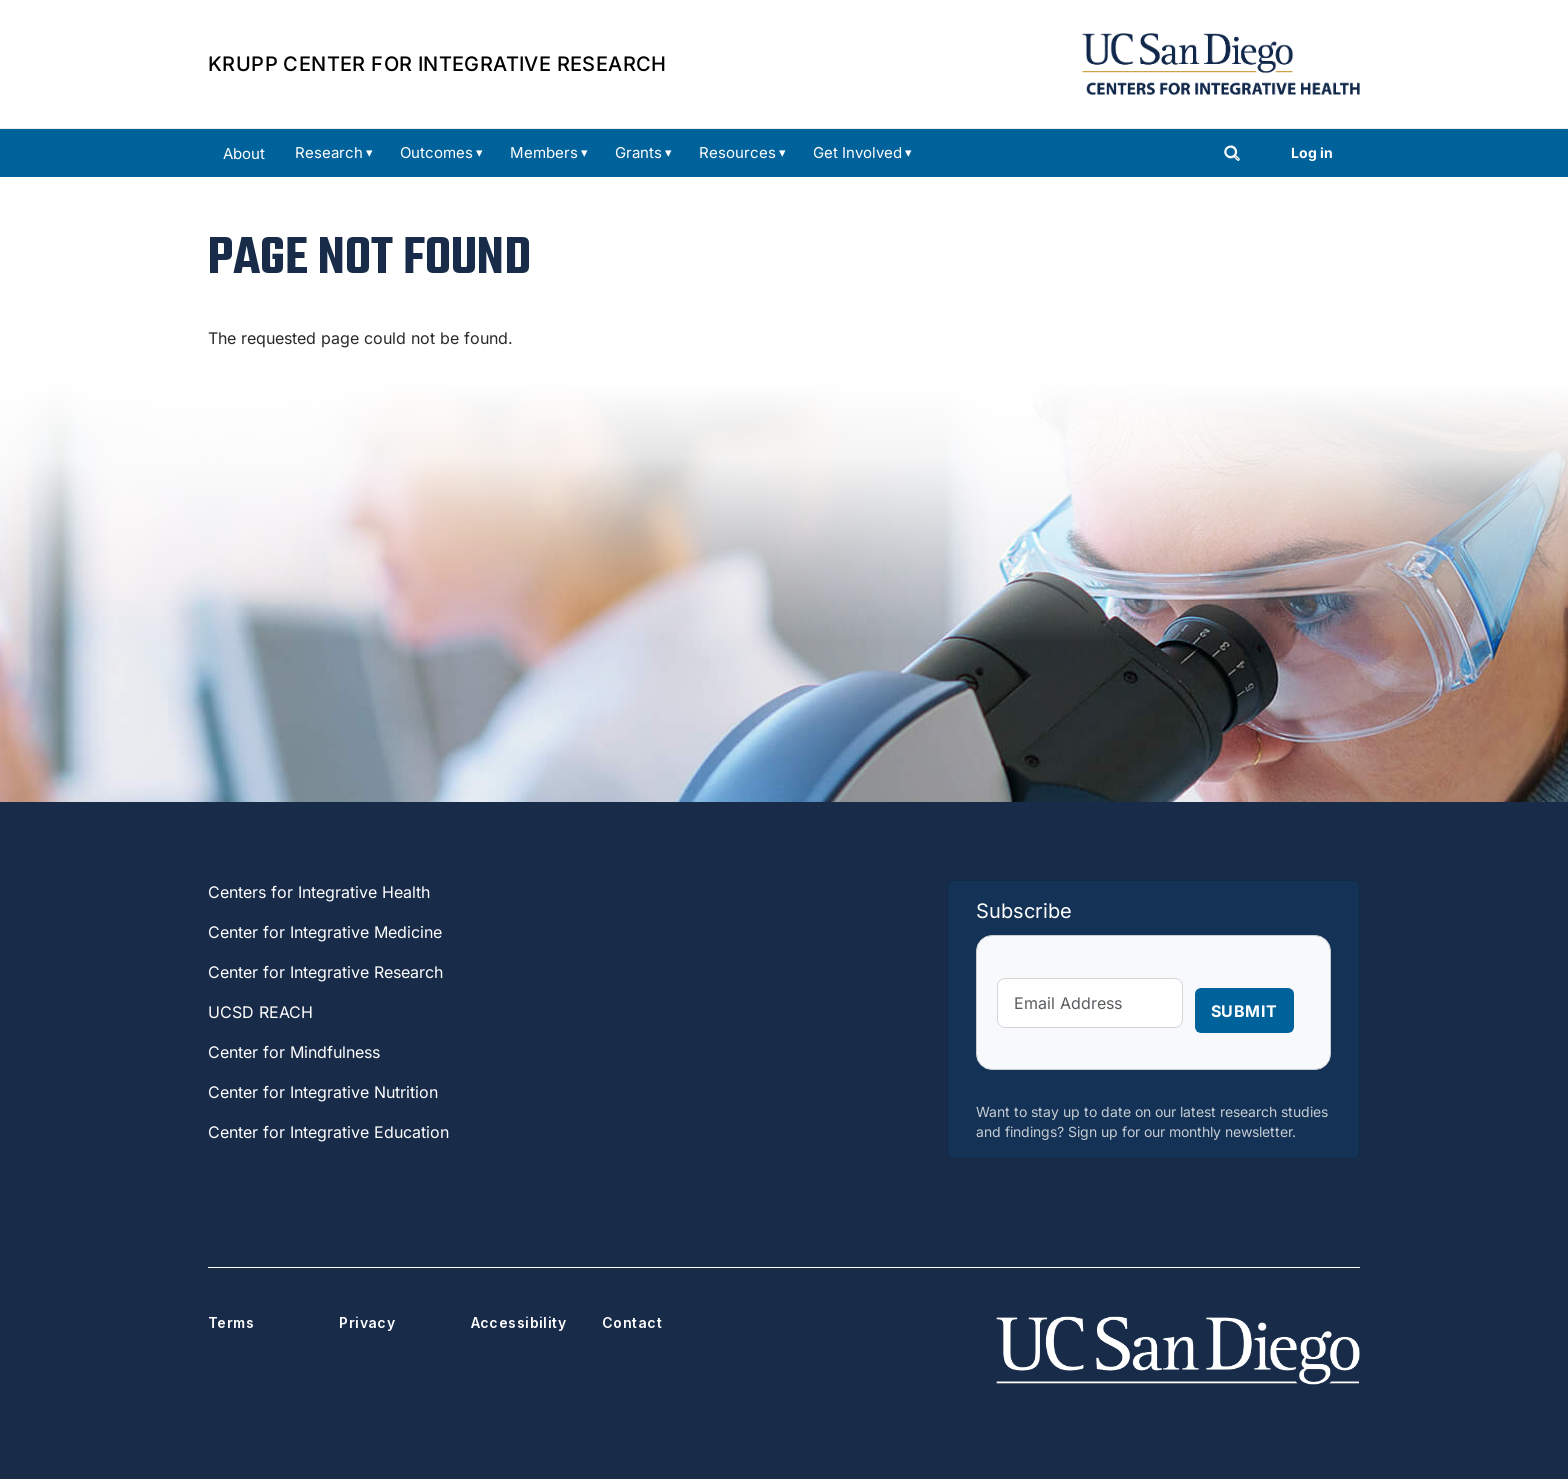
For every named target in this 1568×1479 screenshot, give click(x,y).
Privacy (367, 1322)
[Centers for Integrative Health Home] (1221, 62)
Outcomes (436, 152)
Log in (1312, 152)
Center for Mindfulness (294, 1052)
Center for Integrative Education (328, 1132)
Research (329, 152)
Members (544, 152)
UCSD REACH (260, 1012)
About (244, 153)
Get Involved (857, 152)
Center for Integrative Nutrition (323, 1092)
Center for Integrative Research (325, 972)
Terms (231, 1322)
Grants (638, 152)
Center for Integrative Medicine (325, 932)
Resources (737, 152)
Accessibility (518, 1322)
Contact (632, 1322)
